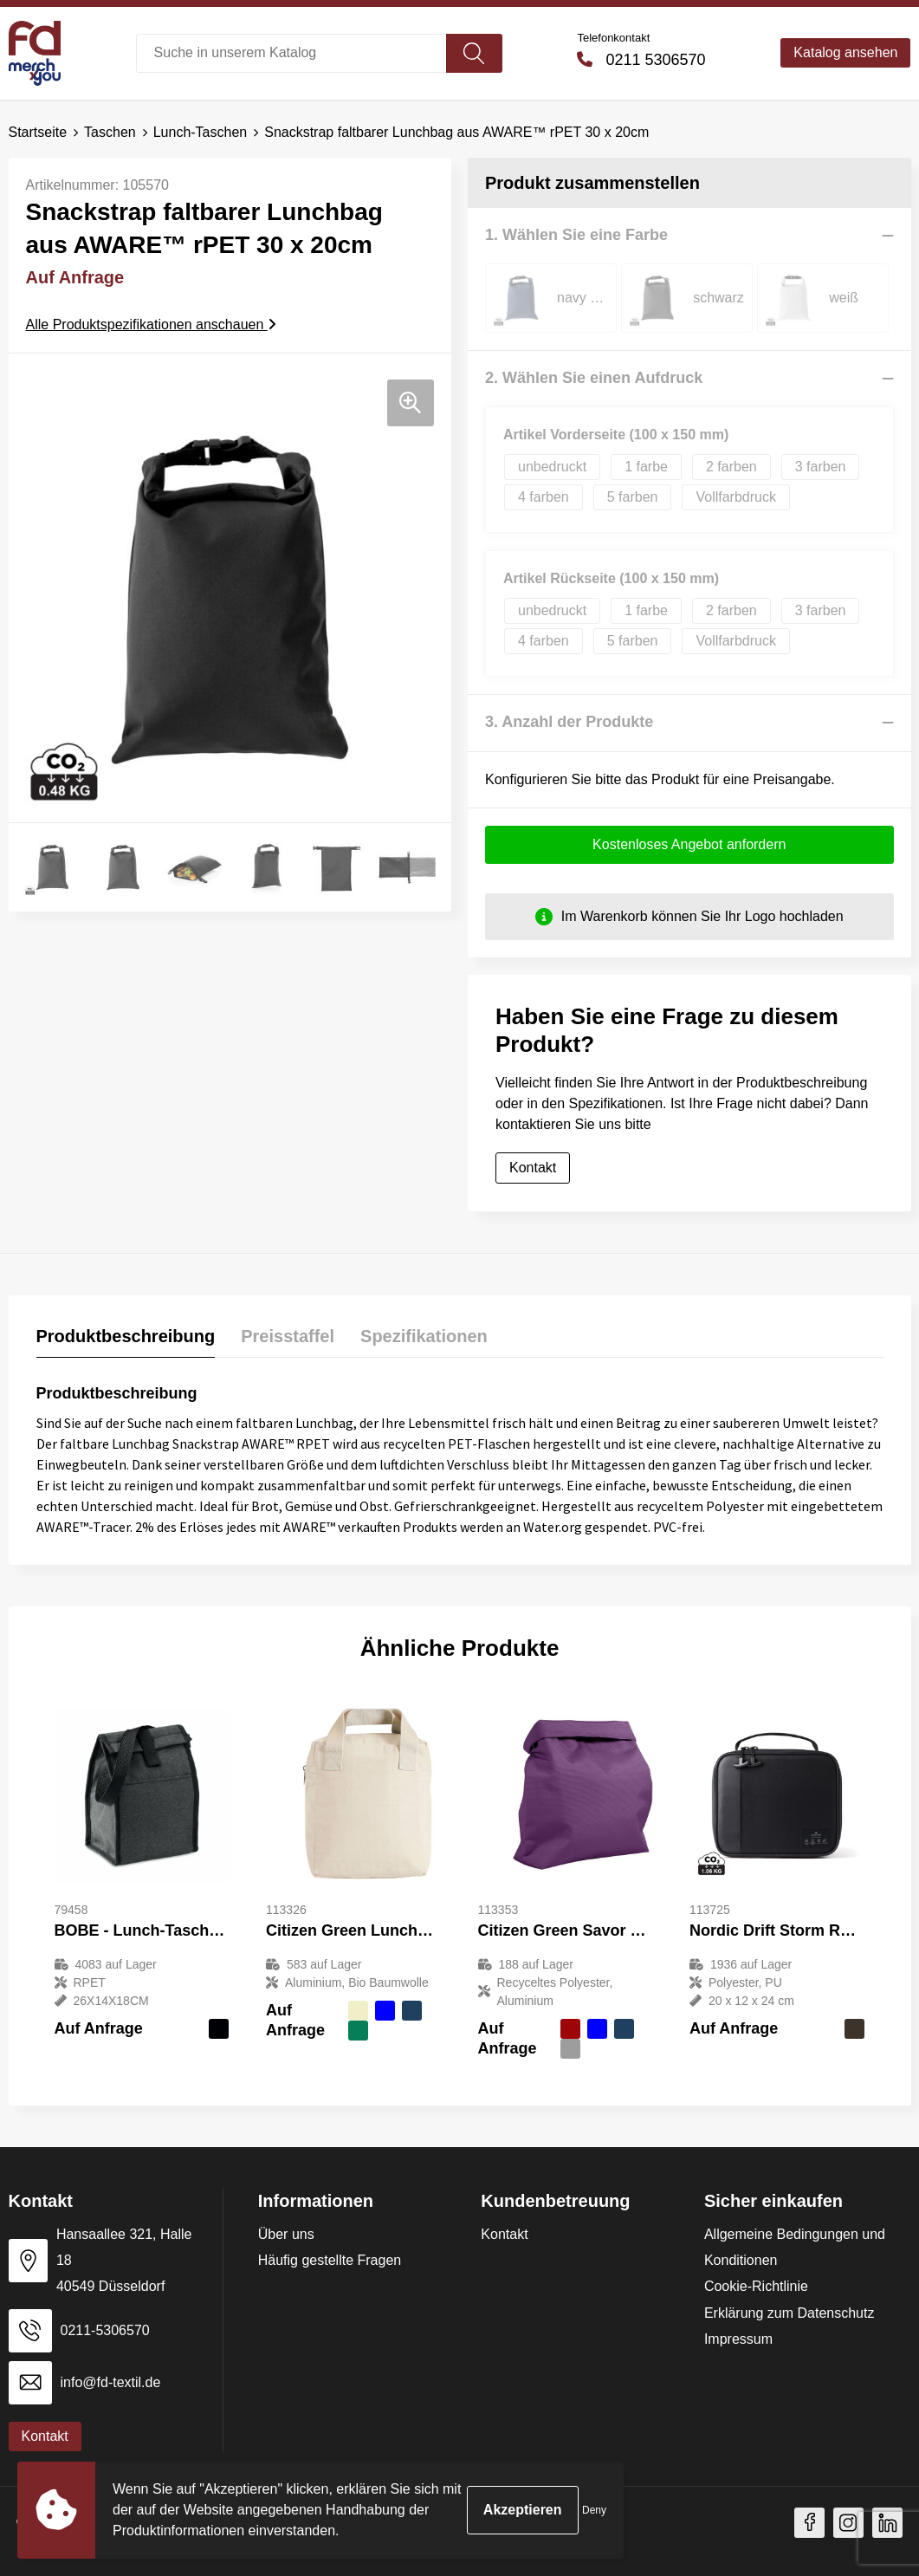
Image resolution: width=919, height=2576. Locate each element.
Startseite (38, 132)
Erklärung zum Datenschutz (789, 2313)
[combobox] (291, 53)
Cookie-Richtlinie (756, 2286)
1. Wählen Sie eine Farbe (576, 234)
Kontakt (532, 1167)
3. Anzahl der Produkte (569, 721)
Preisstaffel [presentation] (287, 1336)
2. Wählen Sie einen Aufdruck (593, 377)
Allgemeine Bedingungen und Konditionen (794, 2247)
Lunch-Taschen (200, 132)
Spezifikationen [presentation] (424, 1336)
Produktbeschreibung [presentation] (126, 1336)
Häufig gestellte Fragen (329, 2260)
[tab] (126, 1340)
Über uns (286, 2234)
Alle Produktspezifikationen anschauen (151, 324)
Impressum (738, 2339)
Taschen (110, 132)
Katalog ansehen (845, 52)
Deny (594, 2510)
